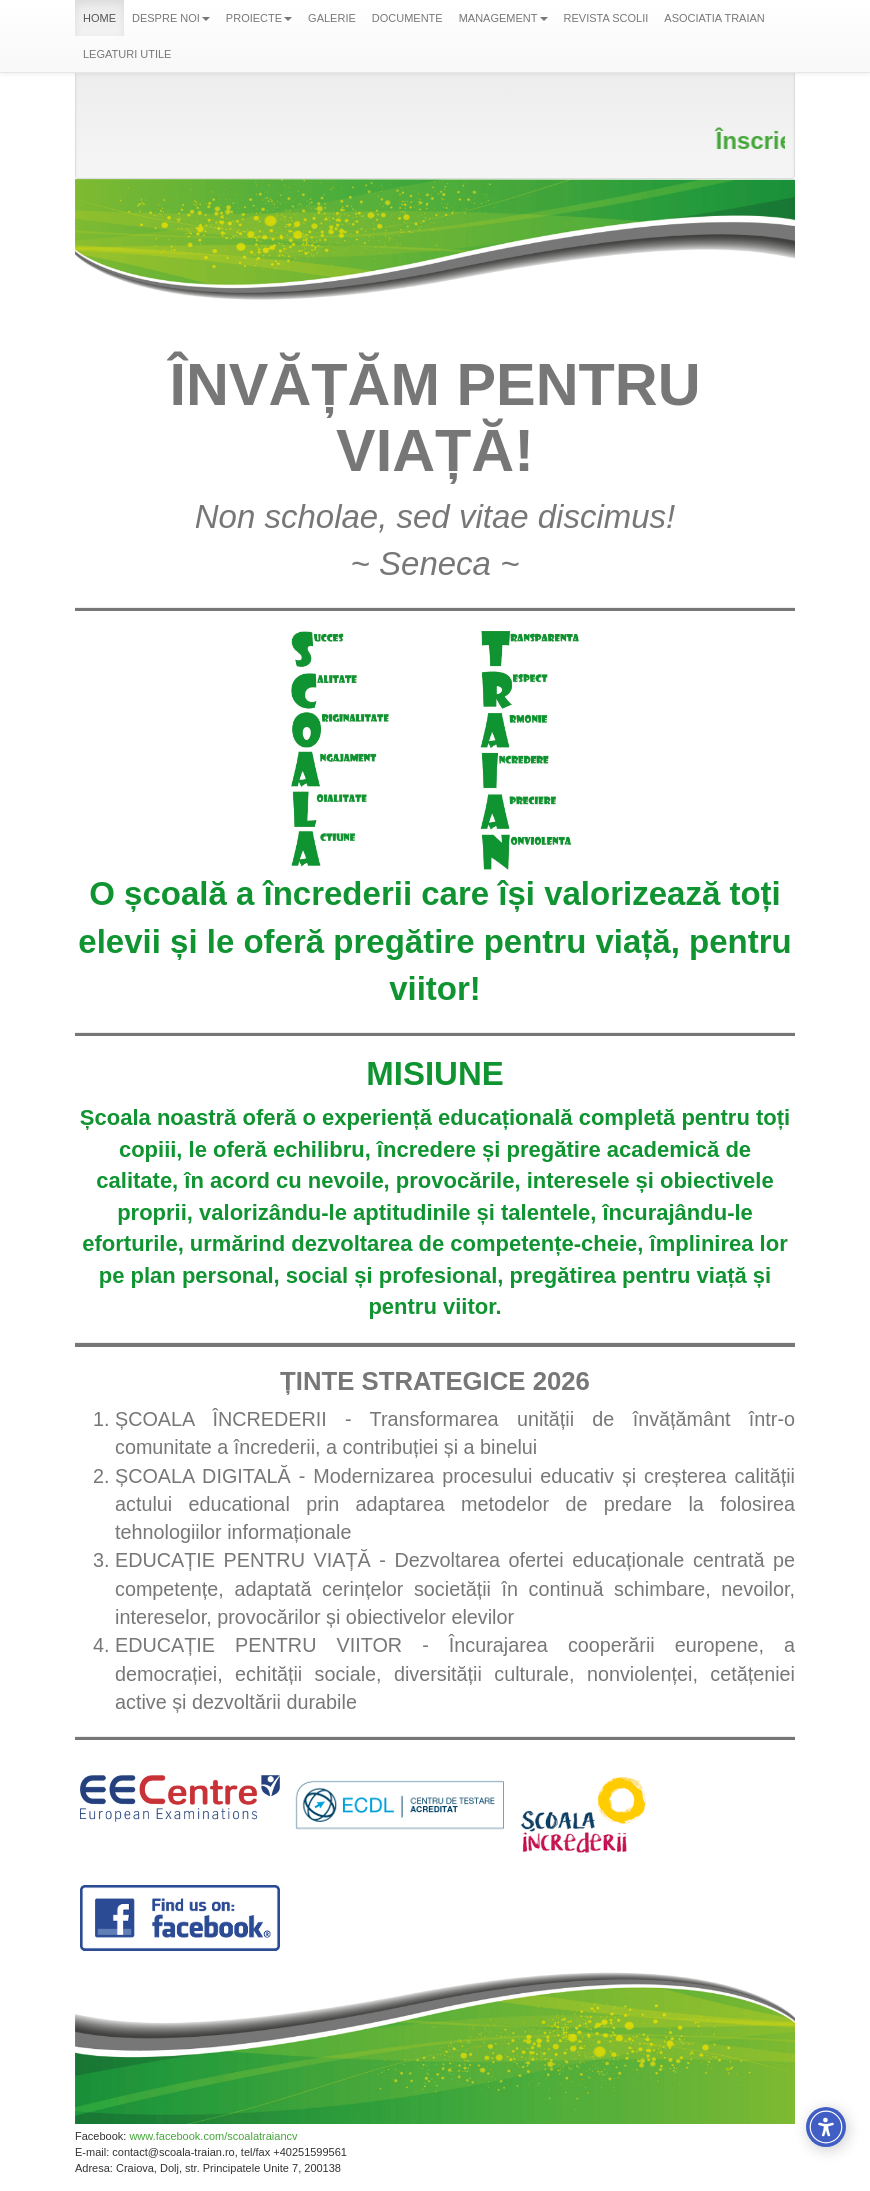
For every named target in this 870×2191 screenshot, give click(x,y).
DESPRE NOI (171, 18)
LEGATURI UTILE (127, 54)
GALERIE (332, 18)
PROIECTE (259, 18)
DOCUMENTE (407, 18)
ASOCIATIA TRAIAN (714, 18)
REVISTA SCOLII (606, 18)
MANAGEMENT (503, 18)
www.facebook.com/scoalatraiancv (213, 2136)
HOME (99, 18)
